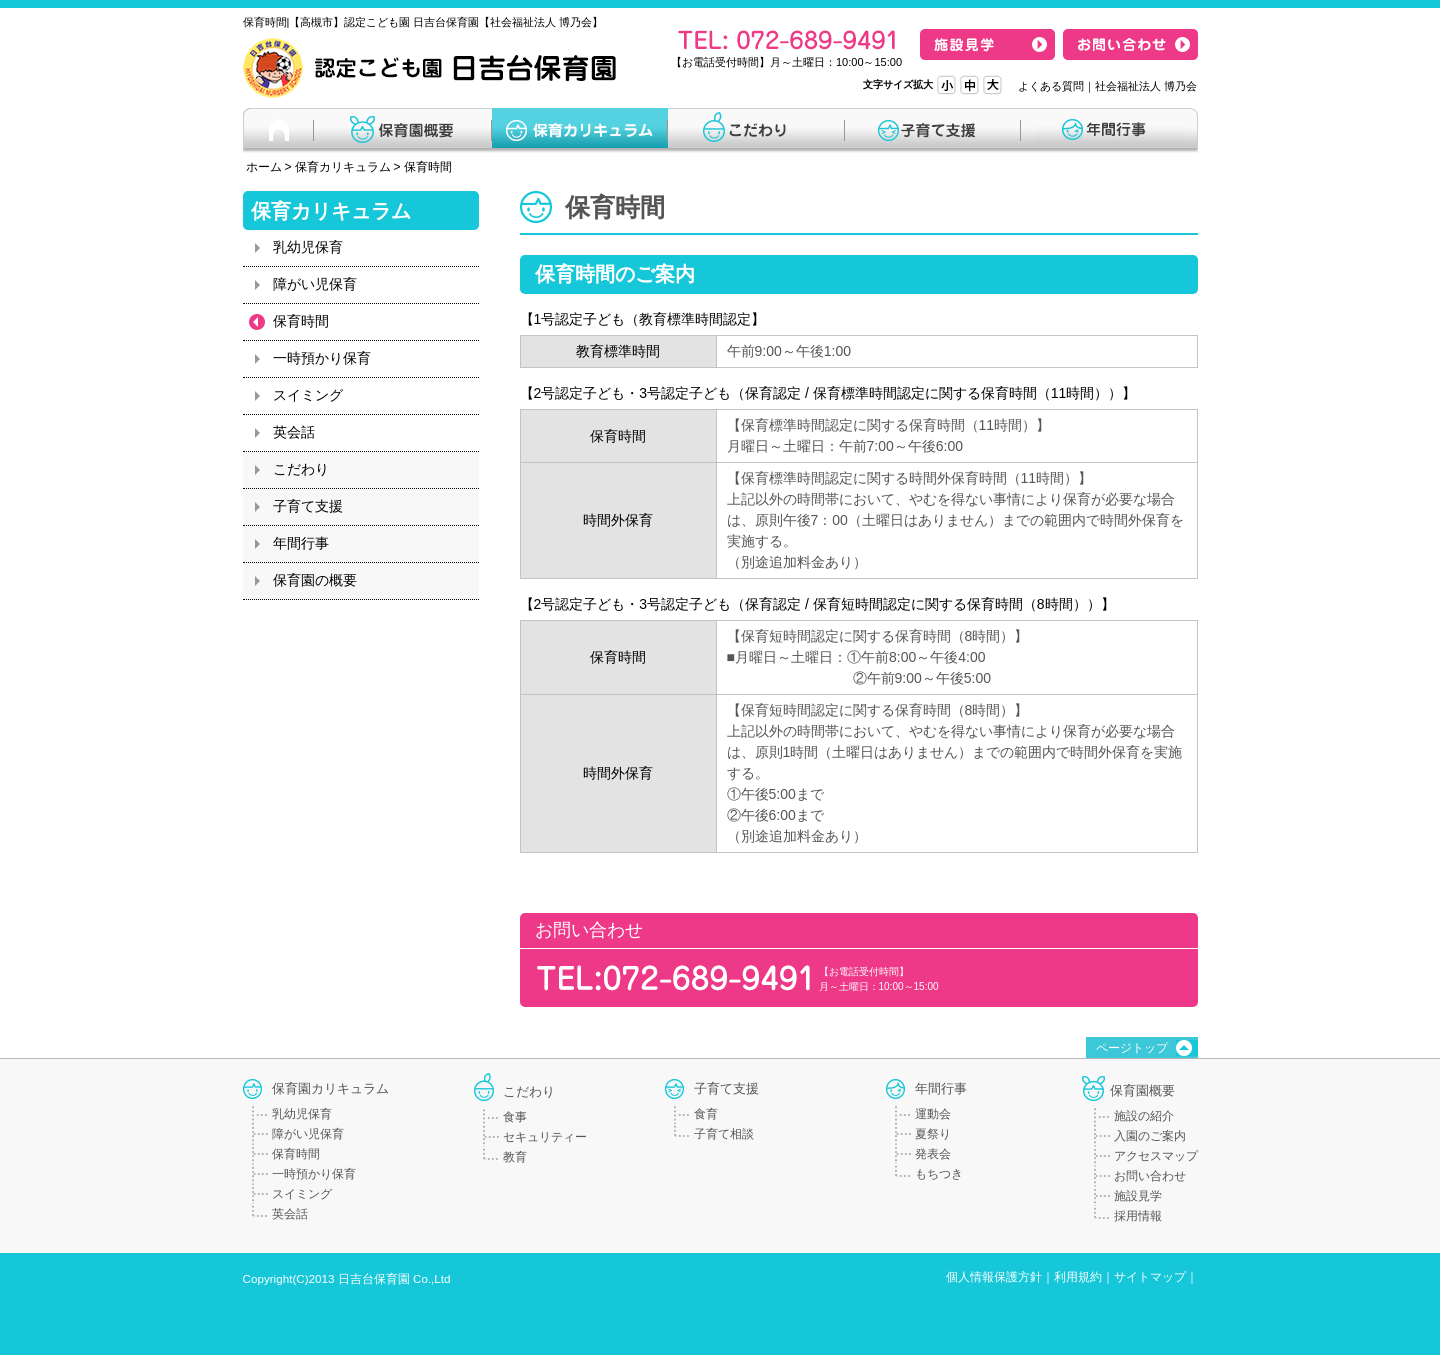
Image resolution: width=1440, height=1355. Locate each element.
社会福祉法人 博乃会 (1146, 86)
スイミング (308, 395)
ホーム (264, 167)
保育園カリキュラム (330, 1088)
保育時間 (428, 167)
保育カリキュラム (343, 167)
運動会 (933, 1114)
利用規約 (1078, 1277)
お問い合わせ (1150, 1176)
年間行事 (301, 543)
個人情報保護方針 (994, 1277)
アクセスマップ (1156, 1156)
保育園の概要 (315, 580)
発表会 (933, 1154)
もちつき (939, 1174)
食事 (515, 1117)
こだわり (301, 469)
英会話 (294, 432)
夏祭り (933, 1134)
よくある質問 (1051, 86)
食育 (706, 1114)
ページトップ (1132, 1048)
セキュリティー (545, 1137)
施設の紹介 (1144, 1116)
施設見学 (1138, 1196)
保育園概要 (1142, 1090)
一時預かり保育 (322, 358)
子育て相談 (724, 1134)
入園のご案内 (1150, 1136)
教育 (515, 1157)
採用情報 (1138, 1216)
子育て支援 (308, 506)
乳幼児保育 (308, 247)
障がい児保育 (315, 284)
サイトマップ (1150, 1277)
